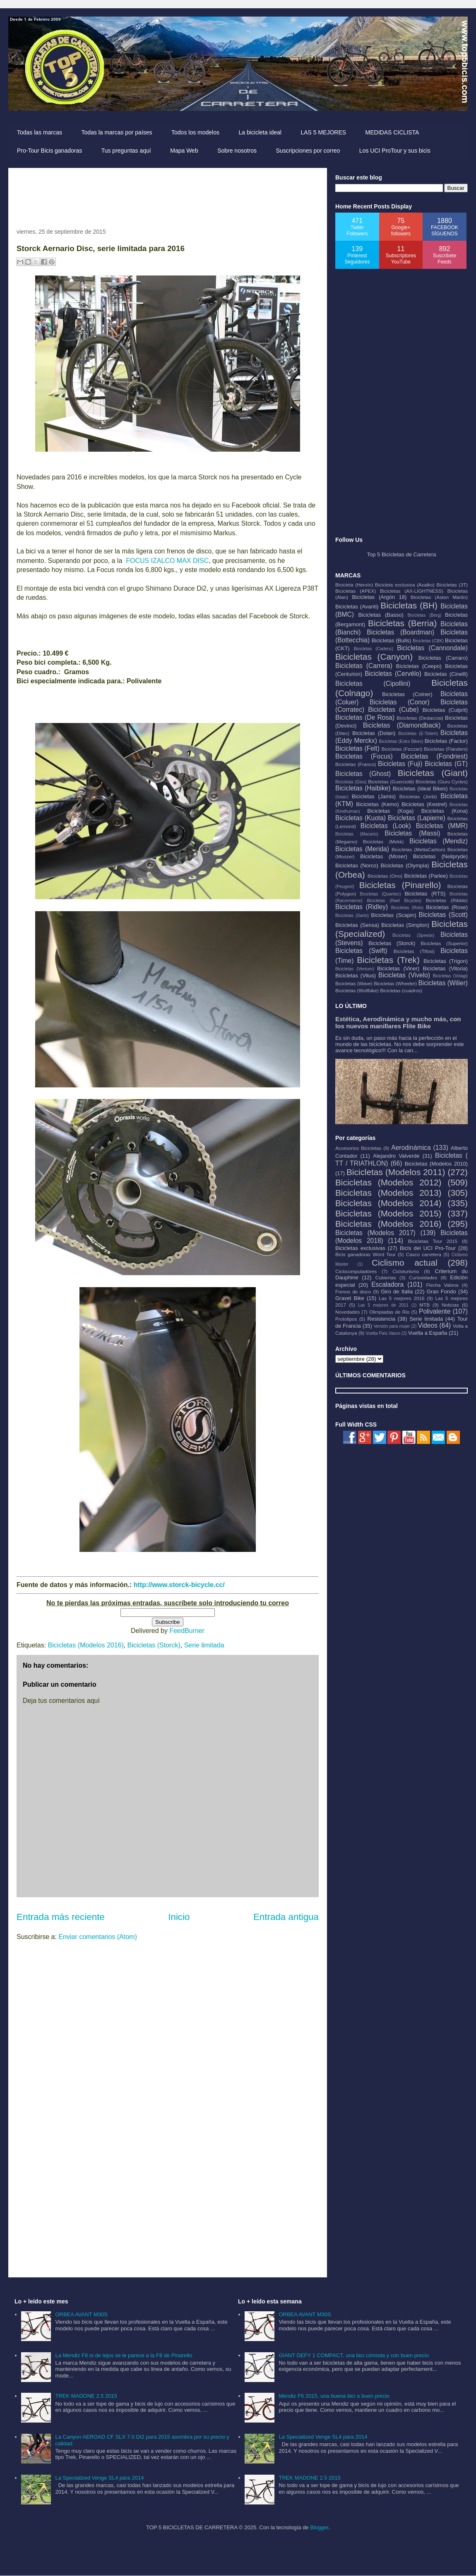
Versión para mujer (392, 1326)
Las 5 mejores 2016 (401, 1298)
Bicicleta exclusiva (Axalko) (405, 584)
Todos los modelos (195, 132)
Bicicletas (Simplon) (405, 925)
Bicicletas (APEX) (355, 591)
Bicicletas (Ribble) (447, 900)
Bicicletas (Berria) (402, 623)
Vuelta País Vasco (382, 1333)
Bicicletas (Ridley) (361, 906)
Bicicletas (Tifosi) (414, 951)
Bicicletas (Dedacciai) (420, 718)
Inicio (179, 1917)
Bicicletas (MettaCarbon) (418, 849)
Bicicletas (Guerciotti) (391, 781)
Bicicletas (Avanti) (356, 606)
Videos (428, 1325)
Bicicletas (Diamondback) (402, 725)
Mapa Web (184, 150)
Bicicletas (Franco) (355, 764)
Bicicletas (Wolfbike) (357, 990)
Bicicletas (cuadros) (401, 990)
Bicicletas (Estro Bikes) (401, 741)
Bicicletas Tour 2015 (432, 1241)
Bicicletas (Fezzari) (401, 749)
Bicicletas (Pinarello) (400, 885)
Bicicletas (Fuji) (400, 763)
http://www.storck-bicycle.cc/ (179, 1584)
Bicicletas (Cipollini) (373, 683)
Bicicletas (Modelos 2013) (388, 1192)
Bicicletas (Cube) (393, 709)
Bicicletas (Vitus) (355, 975)
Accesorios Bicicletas (358, 1148)
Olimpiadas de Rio (389, 1311)
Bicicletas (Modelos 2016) (86, 1645)
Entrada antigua (286, 1917)
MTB (424, 1304)
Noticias (450, 1304)
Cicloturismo (405, 1271)
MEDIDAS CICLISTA (392, 132)
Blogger (319, 2527)
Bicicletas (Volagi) (450, 976)
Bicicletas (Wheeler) (395, 983)
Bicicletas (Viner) (398, 968)
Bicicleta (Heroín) (354, 584)
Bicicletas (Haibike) (363, 788)
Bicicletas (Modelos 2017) (375, 1232)
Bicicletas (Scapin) (393, 915)
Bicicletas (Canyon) (374, 656)
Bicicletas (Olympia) (405, 865)
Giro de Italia (397, 1291)
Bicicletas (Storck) (153, 1645)
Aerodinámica (410, 1147)
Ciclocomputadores (356, 1271)
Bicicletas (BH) (409, 605)
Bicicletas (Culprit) (445, 710)
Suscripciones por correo (308, 150)
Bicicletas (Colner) (407, 694)
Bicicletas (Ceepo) (419, 666)
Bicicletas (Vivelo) (404, 975)
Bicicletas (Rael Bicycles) (394, 900)
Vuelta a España (427, 1333)
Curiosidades (423, 1277)
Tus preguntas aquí (126, 150)
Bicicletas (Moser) (383, 856)
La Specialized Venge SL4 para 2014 (99, 2478)
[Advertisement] (167, 194)
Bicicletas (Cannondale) (432, 647)
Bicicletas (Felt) (357, 748)
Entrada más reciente (61, 1917)
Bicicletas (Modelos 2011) (395, 1172)
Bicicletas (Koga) (390, 811)
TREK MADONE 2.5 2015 (86, 2396)
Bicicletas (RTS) (424, 894)
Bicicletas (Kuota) (360, 817)
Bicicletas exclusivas (360, 1248)
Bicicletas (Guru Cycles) (442, 781)
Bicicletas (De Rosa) (364, 717)
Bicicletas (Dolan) (373, 733)
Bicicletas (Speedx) (413, 935)
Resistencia (381, 1319)
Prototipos (346, 1319)
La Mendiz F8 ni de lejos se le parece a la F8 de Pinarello (123, 2355)
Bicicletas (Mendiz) (438, 841)
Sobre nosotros (237, 150)
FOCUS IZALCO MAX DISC (167, 560)
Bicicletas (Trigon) (445, 961)
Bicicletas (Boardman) (400, 632)
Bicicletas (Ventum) (354, 969)
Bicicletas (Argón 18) (379, 597)
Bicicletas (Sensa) (357, 925)
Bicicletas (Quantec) (380, 894)
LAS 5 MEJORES (323, 132)
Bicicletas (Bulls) (391, 640)
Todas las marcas (39, 132)
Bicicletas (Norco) (356, 865)
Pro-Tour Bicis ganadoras (49, 150)
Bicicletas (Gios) (351, 782)
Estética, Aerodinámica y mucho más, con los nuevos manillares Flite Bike (398, 1022)
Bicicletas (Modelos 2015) (388, 1213)
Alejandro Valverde (396, 1156)
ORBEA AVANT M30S (81, 2314)
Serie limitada (204, 1645)
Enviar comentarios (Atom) (97, 1936)
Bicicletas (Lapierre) (416, 817)
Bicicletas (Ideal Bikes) (420, 788)
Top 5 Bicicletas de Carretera (401, 554)
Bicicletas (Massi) (412, 833)
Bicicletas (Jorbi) (418, 796)
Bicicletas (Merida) (362, 848)
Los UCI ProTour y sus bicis (394, 150)
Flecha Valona (442, 1285)
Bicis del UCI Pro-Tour (428, 1248)
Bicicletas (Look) (386, 825)
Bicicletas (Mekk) (383, 841)
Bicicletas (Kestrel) (424, 804)
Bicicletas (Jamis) (374, 796)
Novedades (347, 1311)
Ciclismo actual (405, 1262)
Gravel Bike (349, 1298)
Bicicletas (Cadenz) (373, 648)
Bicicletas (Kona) (444, 811)
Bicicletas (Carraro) (443, 658)
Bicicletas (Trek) (388, 960)
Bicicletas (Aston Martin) (439, 597)
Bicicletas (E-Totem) (418, 733)
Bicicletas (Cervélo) (393, 673)
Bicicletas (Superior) (444, 943)
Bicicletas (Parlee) (425, 876)
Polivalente (434, 1311)
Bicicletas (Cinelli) (446, 674)
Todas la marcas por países (116, 132)
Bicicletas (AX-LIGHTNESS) (411, 591)
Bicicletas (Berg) (424, 615)
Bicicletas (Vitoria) (445, 968)
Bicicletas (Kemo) (377, 804)
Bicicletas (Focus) (364, 756)
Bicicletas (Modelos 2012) (388, 1182)
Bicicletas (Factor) (446, 741)
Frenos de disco (353, 1291)
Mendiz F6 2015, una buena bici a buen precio (334, 2396)
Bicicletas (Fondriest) (434, 756)
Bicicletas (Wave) (354, 983)
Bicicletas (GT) (446, 763)
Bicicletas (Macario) (356, 834)
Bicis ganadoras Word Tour (365, 1254)
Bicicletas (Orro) (385, 876)
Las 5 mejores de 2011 (383, 1305)
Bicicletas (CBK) (428, 641)
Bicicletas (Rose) (447, 907)
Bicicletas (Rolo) (407, 907)
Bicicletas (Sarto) (352, 915)
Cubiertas (385, 1277)
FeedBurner (186, 1630)
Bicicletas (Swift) (361, 950)
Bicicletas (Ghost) (363, 773)
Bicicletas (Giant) (433, 773)
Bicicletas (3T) (452, 584)
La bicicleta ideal (259, 132)
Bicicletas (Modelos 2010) (436, 1164)
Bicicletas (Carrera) (363, 665)
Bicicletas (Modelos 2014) (388, 1203)
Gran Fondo (441, 1291)
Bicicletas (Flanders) (446, 749)
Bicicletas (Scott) (443, 914)
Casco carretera (423, 1254)
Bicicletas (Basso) (380, 615)
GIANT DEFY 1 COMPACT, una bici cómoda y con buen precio (354, 2355)
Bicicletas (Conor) (400, 702)
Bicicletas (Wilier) (443, 982)
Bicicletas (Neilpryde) (440, 856)
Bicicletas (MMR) (442, 825)
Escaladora (387, 1284)
